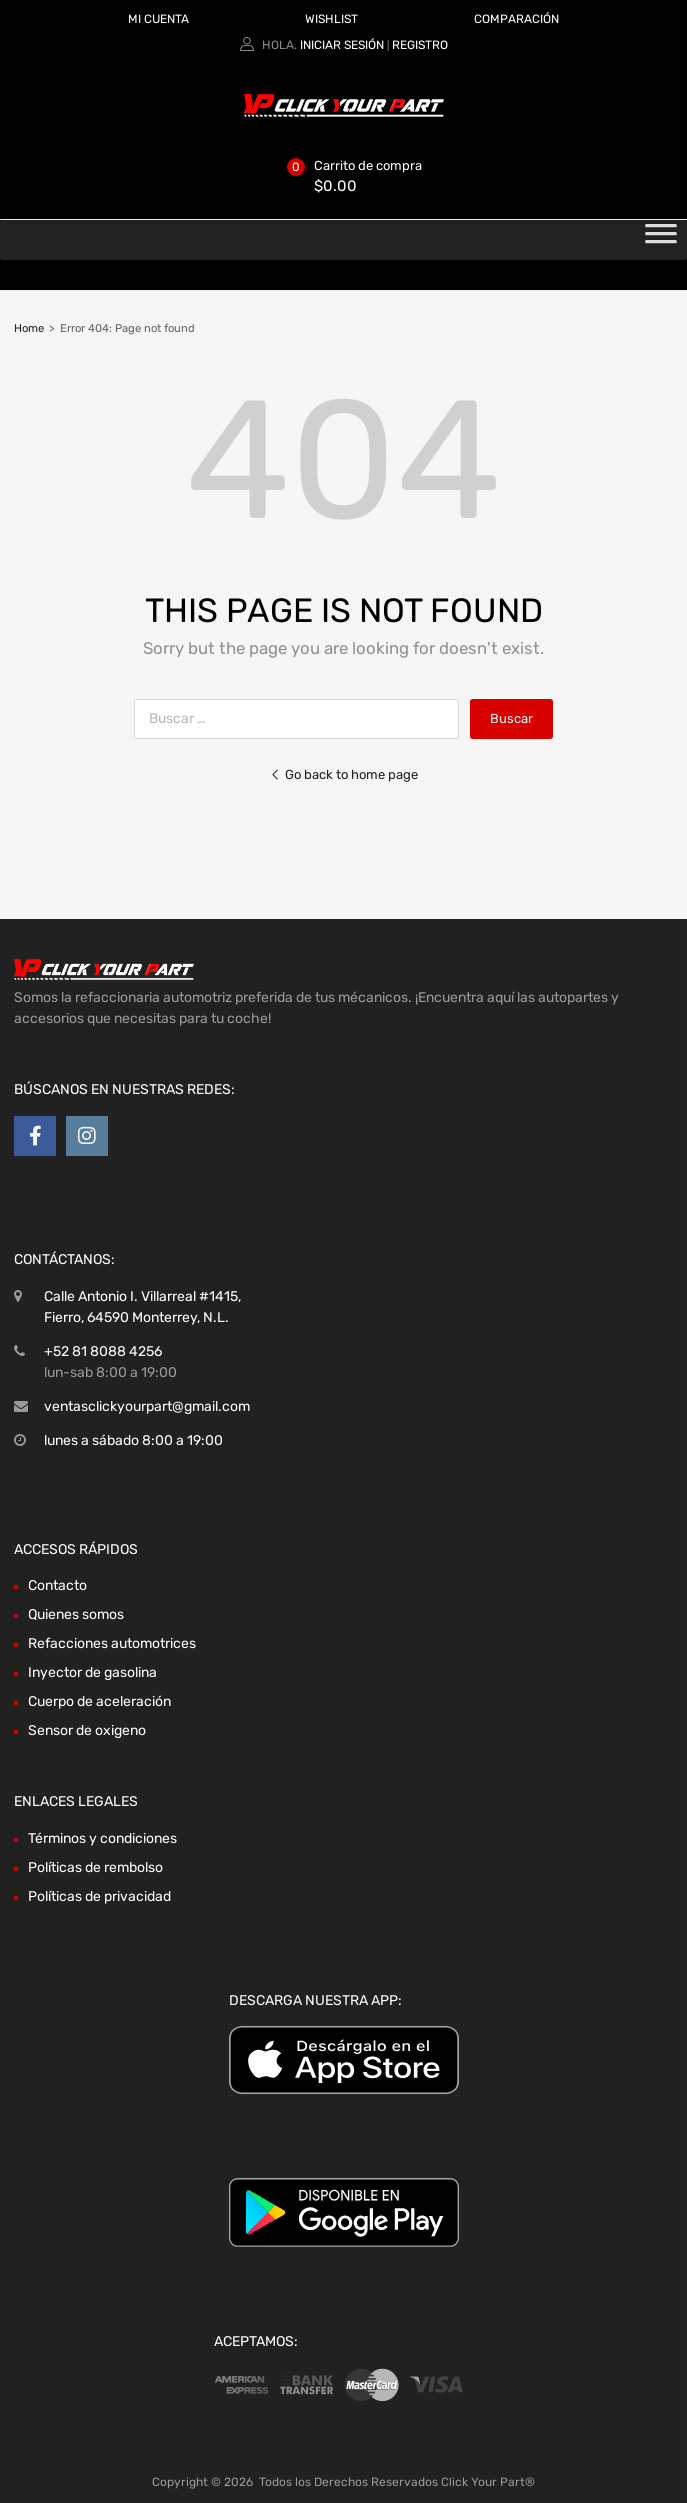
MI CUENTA (158, 19)
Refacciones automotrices (112, 1643)
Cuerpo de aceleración (99, 1701)
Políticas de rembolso (95, 1867)
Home (29, 328)
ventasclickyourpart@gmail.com (147, 1406)
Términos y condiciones (102, 1838)
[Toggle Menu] (661, 240)
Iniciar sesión (342, 45)
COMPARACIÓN (516, 19)
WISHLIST (331, 19)
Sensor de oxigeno (87, 1730)
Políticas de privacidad (99, 1896)
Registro (420, 45)
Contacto (57, 1585)
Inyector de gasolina (92, 1672)
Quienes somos (76, 1614)
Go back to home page (344, 774)
